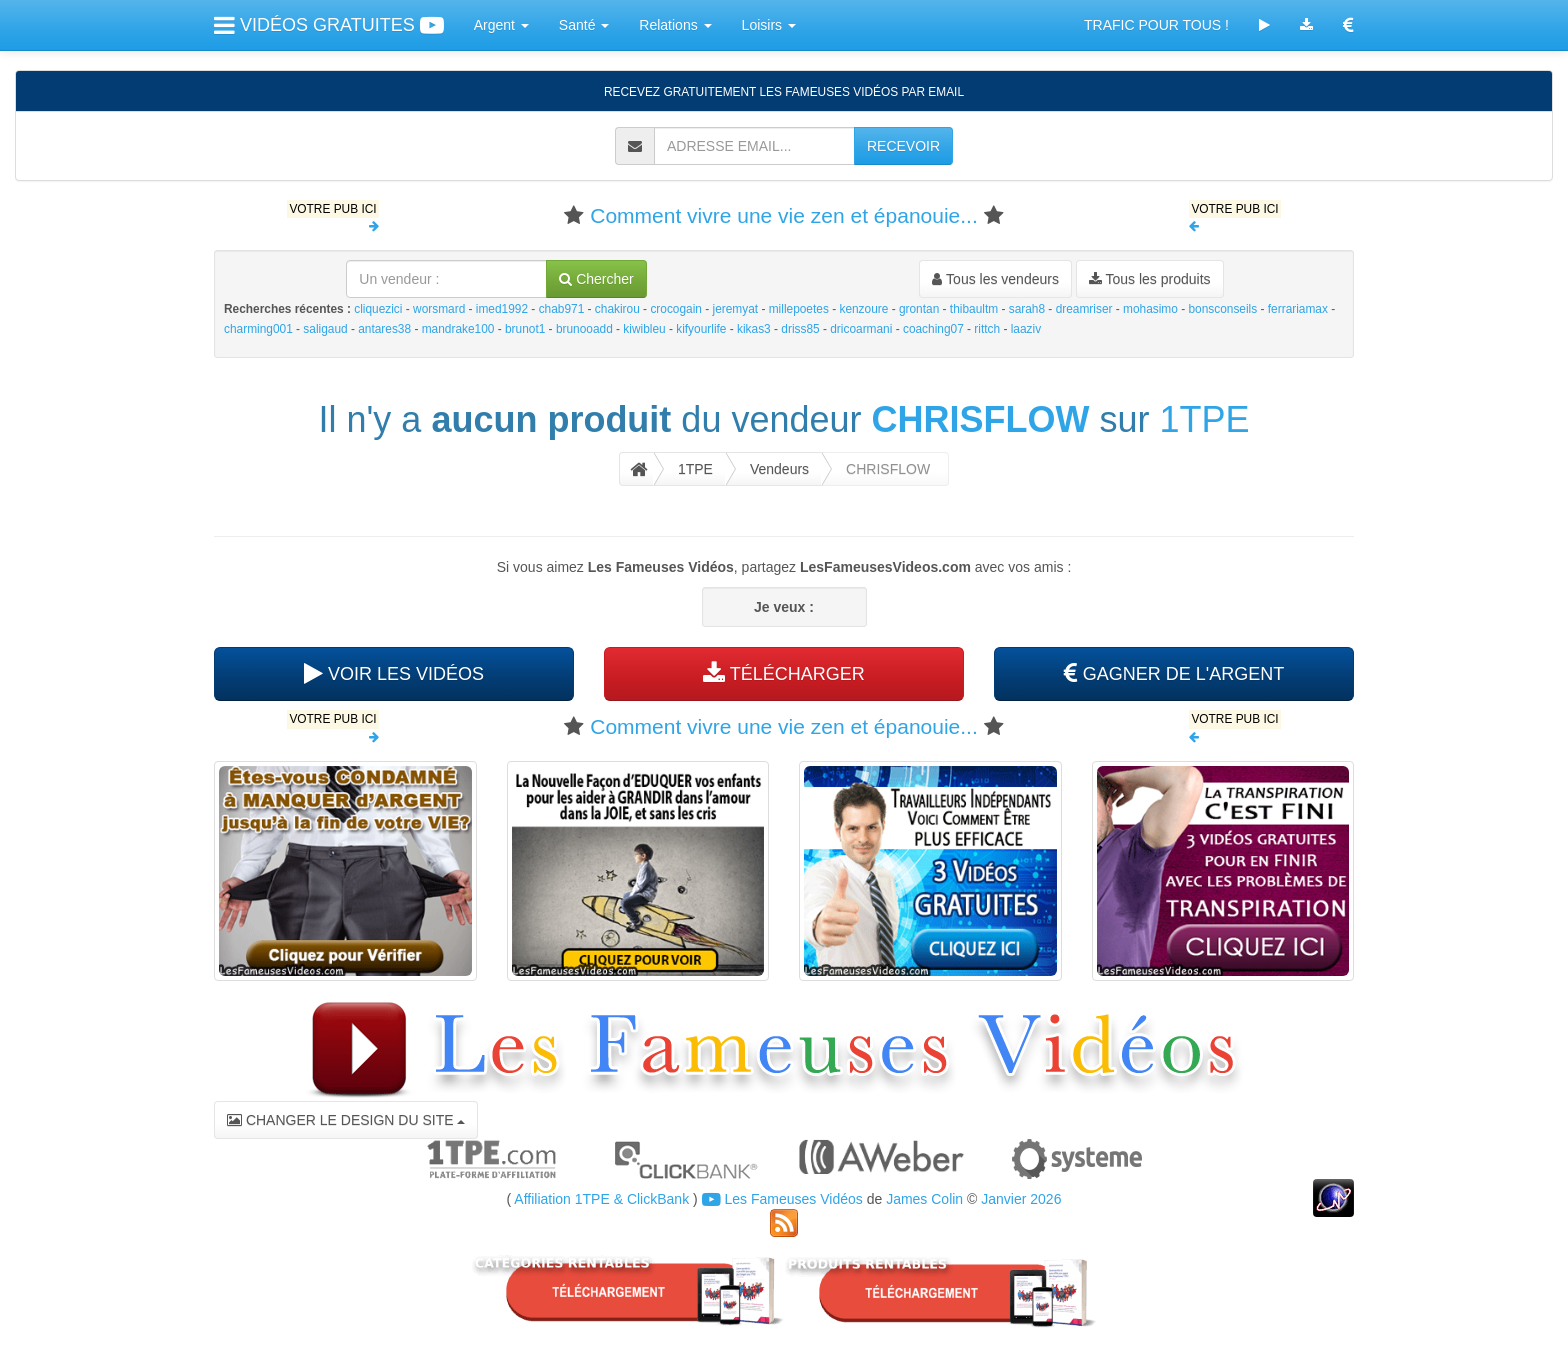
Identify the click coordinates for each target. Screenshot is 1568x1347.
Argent (501, 25)
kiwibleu (644, 329)
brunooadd (584, 329)
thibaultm (974, 309)
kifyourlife (701, 329)
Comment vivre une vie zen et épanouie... (784, 215)
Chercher (596, 279)
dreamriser (1084, 309)
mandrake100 (458, 329)
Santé (584, 25)
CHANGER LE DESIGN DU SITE (346, 1120)
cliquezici (378, 309)
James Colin (924, 1199)
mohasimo (1150, 309)
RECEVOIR (903, 146)
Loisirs (769, 25)
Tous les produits (1150, 279)
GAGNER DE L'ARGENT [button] (1174, 674)
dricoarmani (861, 329)
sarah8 (1027, 309)
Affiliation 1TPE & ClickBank (601, 1199)
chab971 (562, 309)
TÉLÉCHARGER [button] (784, 674)
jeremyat (736, 309)
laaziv (1026, 329)
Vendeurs (779, 469)
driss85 (800, 329)
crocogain (676, 309)
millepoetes (799, 309)
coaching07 (933, 329)
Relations (675, 25)
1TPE (1205, 419)
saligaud (325, 329)
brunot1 (525, 329)
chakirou (617, 309)
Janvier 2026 (1021, 1199)
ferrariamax (1298, 309)
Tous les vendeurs (995, 279)
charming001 (258, 329)
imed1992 (502, 309)
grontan (919, 309)
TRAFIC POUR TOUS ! (1156, 25)
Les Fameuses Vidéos (782, 1199)
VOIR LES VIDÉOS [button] (394, 674)
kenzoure (863, 309)
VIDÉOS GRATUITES (329, 25)
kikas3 (754, 329)
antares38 (384, 329)
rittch (987, 329)
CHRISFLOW (981, 419)
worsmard (439, 309)
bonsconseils (1222, 309)
